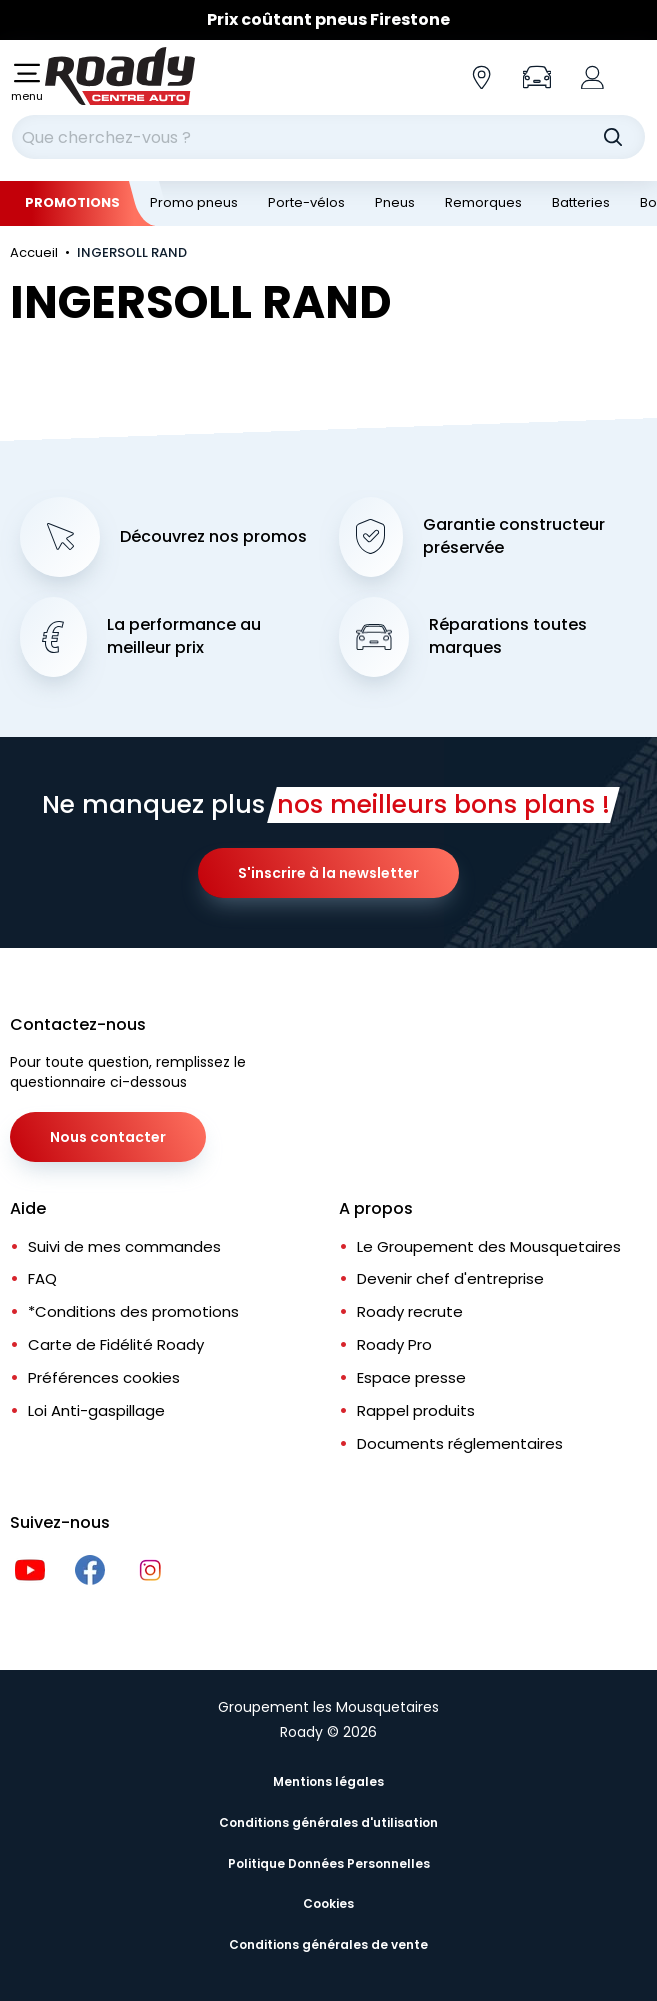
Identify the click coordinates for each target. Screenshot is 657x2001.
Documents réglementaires (460, 1443)
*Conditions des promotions (133, 1311)
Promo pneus (194, 202)
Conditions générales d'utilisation (328, 1822)
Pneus (395, 202)
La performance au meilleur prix (184, 636)
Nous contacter (108, 1137)
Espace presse (411, 1377)
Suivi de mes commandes (124, 1246)
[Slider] (328, 20)
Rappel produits (416, 1410)
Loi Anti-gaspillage (96, 1410)
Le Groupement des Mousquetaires (489, 1246)
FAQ (42, 1278)
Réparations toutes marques (508, 636)
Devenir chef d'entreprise (450, 1278)
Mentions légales (328, 1781)
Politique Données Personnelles (329, 1863)
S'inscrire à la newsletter (328, 873)
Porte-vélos (306, 202)
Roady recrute (410, 1311)
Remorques (483, 202)
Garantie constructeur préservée (514, 536)
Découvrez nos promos (213, 537)
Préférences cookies (104, 1377)
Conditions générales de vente (328, 1944)
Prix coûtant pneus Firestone (328, 19)
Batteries (581, 202)
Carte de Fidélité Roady (116, 1344)
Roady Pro (394, 1344)
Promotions (72, 202)
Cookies (328, 1903)
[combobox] (328, 137)
